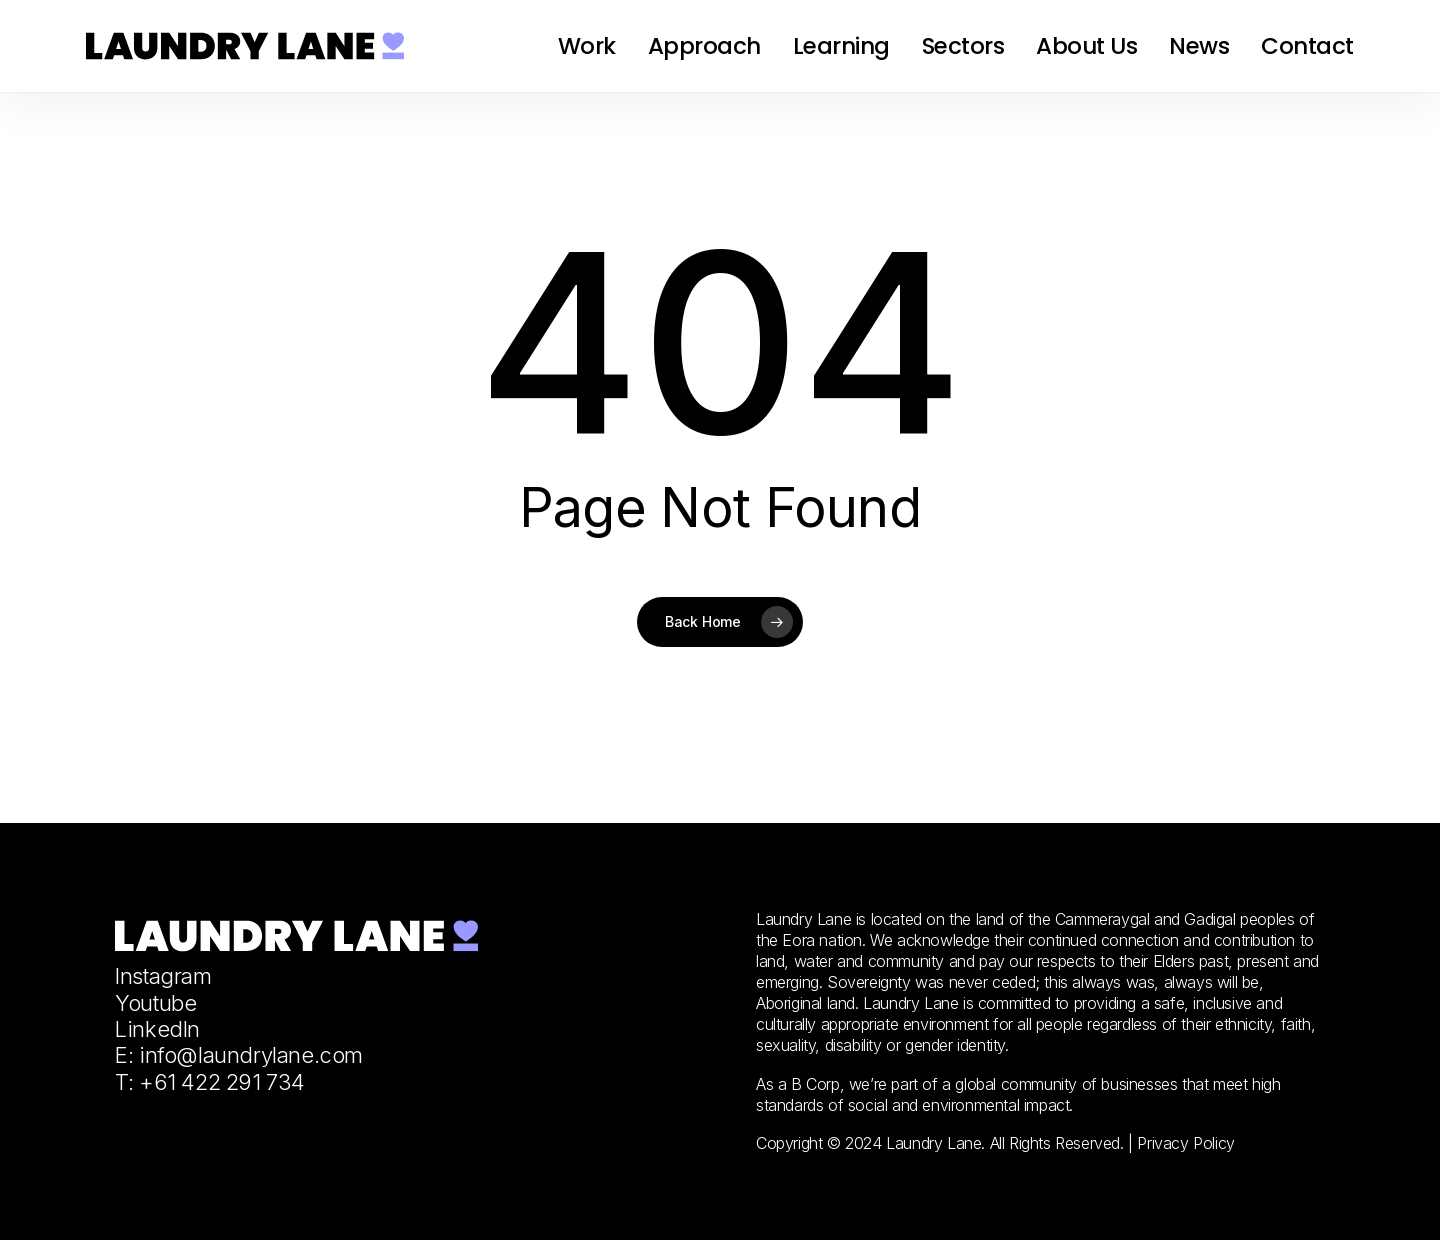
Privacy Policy (1185, 1143)
